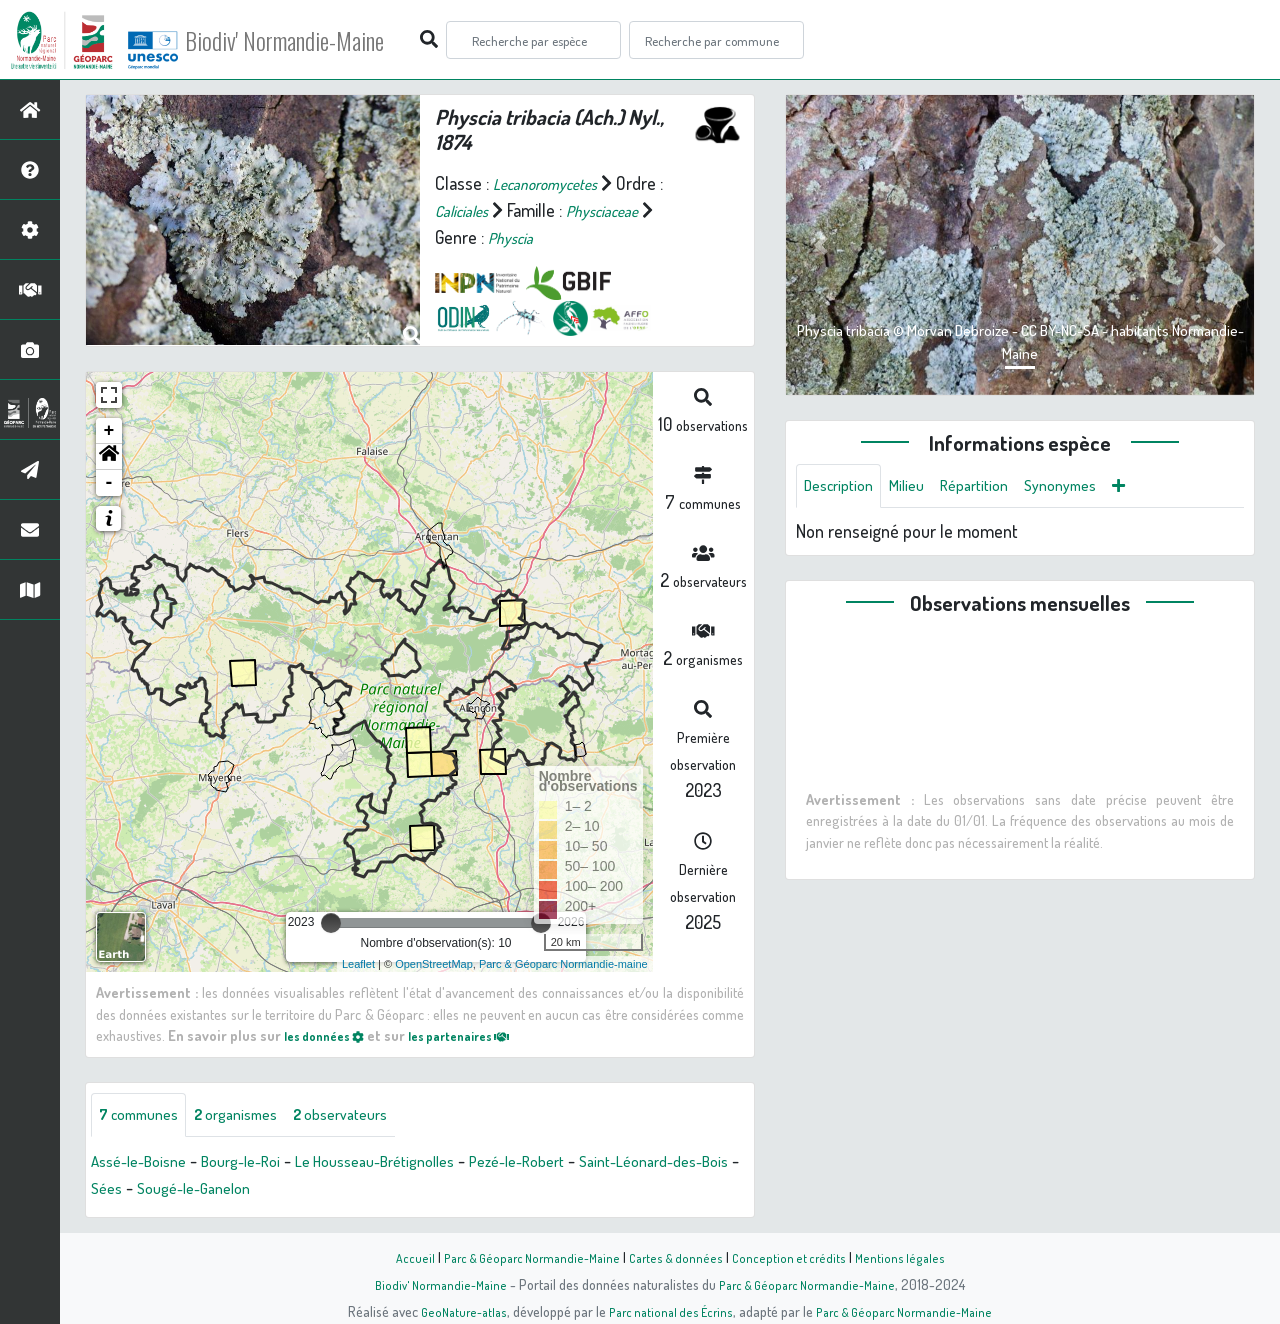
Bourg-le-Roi (262, 1165)
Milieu (920, 488)
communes (146, 1117)
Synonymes (1091, 488)
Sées (251, 1192)
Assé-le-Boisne (146, 1165)
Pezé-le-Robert (577, 1165)
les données (331, 1035)
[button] (109, 457)
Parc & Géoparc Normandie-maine (563, 964)
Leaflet (358, 964)
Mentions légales (912, 1257)
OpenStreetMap (434, 964)
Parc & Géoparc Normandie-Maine (526, 1257)
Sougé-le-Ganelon (348, 1192)
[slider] (331, 923)
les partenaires (482, 1035)
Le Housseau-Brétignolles (415, 1165)
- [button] (109, 483)
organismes (257, 1117)
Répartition (995, 488)
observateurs (376, 1117)
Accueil (401, 1257)
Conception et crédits (797, 1257)
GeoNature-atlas (451, 1311)
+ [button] (109, 431)
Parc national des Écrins (667, 1311)
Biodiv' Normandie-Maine (328, 40)
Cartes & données (680, 1257)
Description (844, 488)
